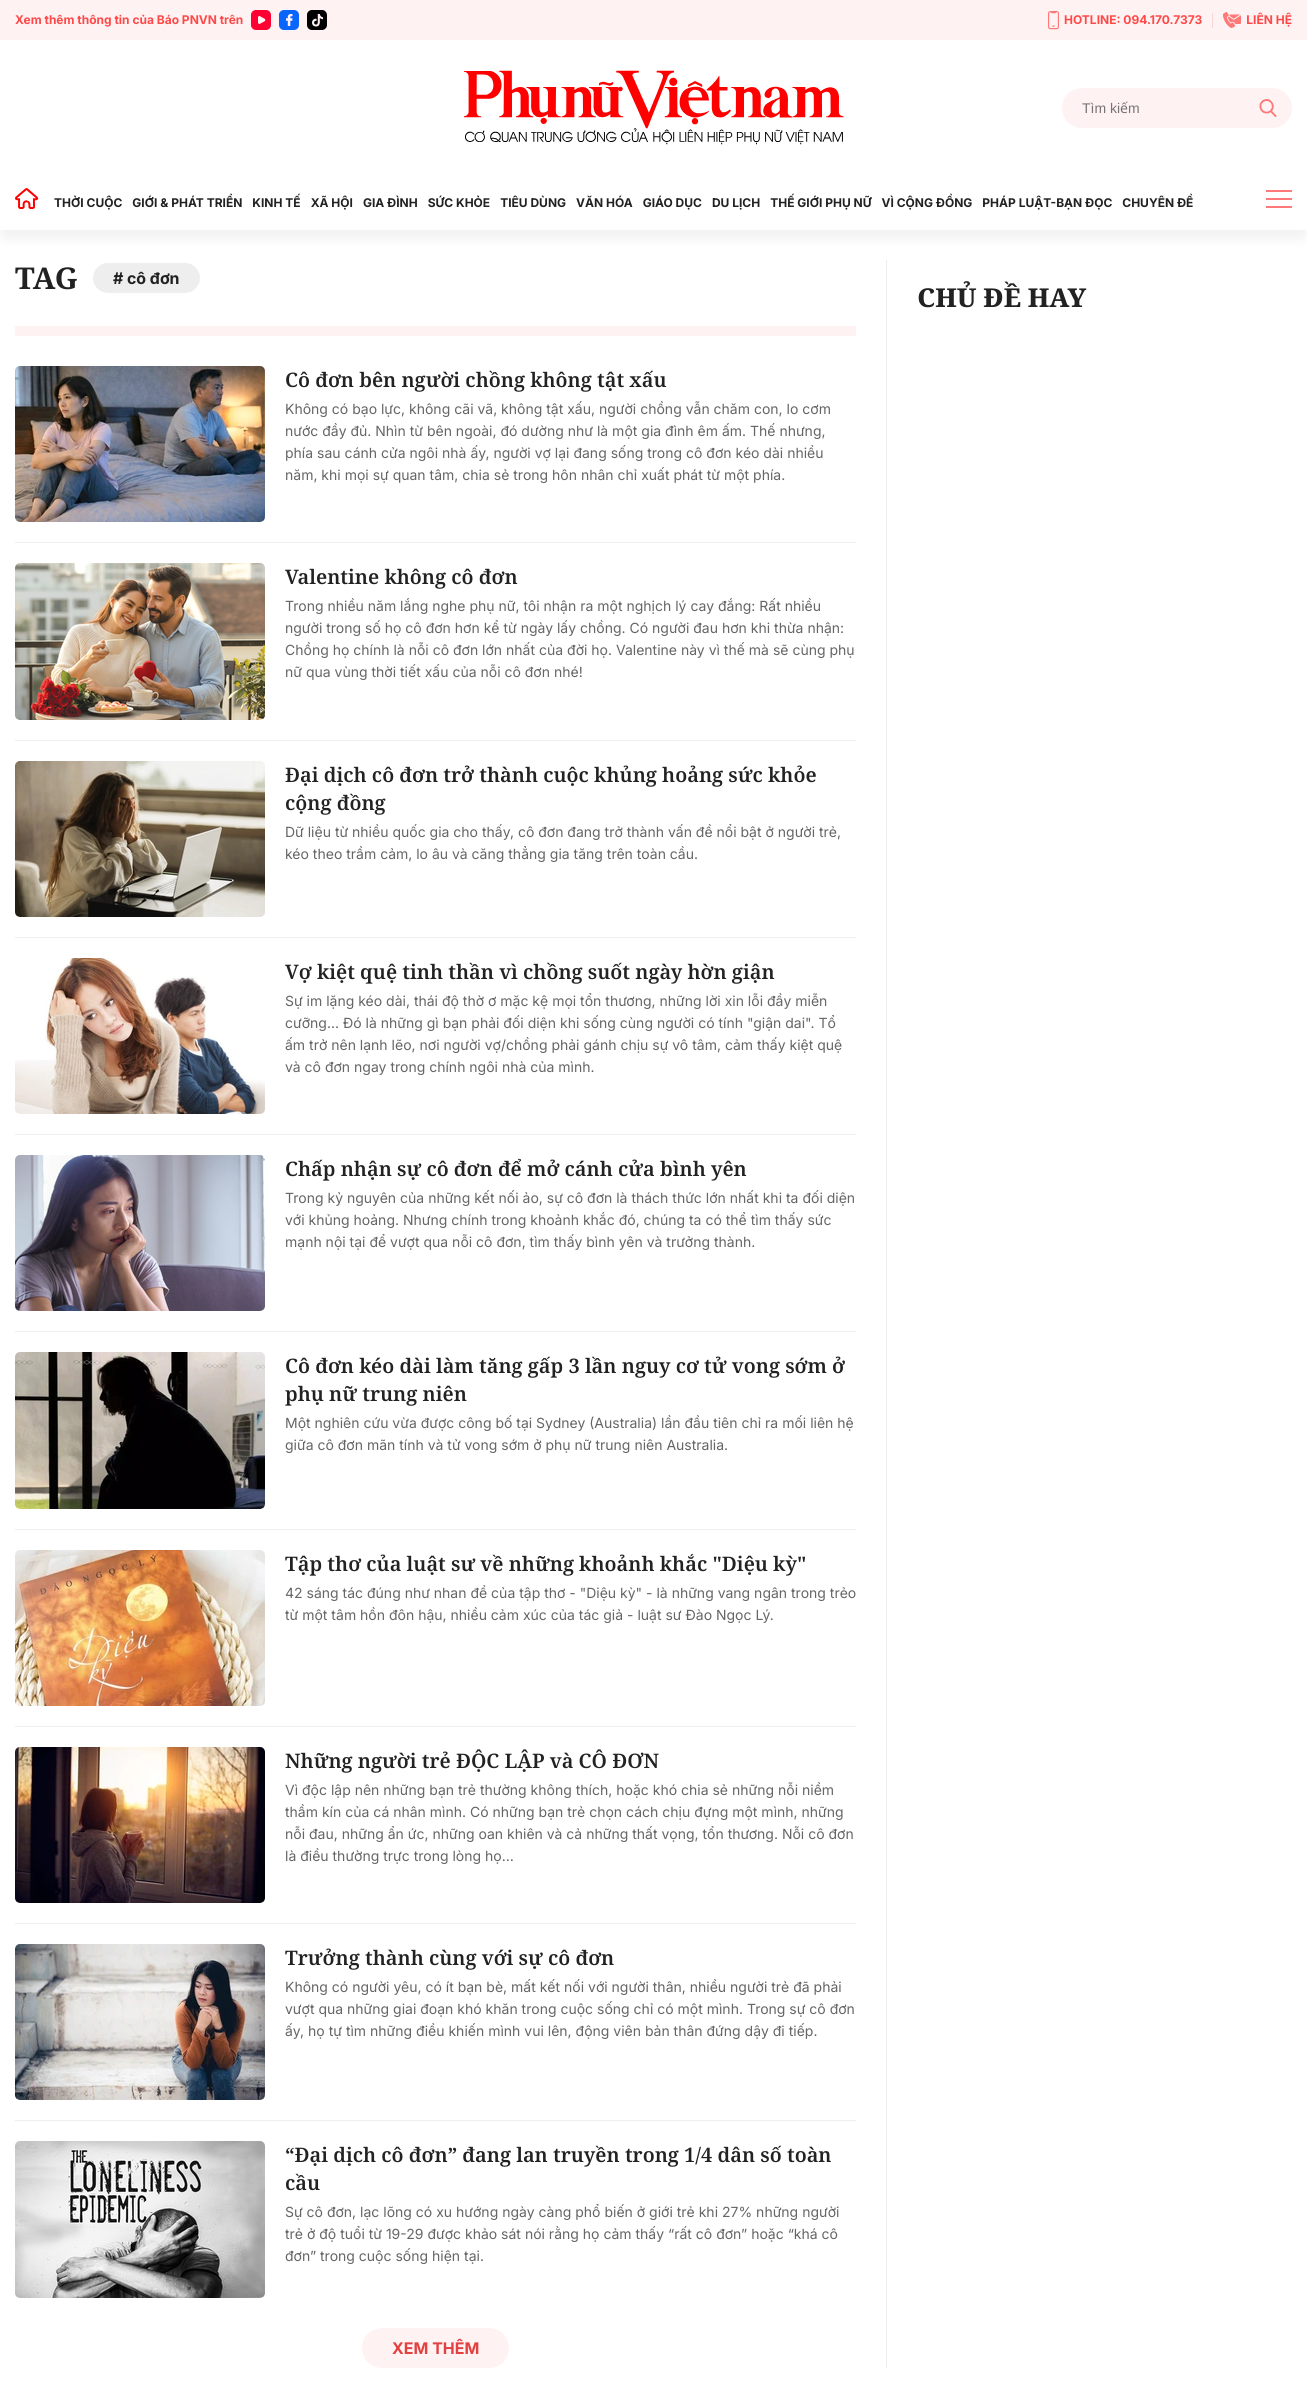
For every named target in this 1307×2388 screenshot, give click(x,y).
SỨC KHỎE (459, 202)
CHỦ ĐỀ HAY (1001, 297)
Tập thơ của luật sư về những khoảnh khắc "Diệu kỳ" (545, 1563)
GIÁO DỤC (672, 202)
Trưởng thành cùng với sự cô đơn (449, 1957)
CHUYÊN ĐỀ (1157, 202)
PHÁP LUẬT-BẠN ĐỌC (1047, 202)
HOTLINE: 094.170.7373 (1125, 20)
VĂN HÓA (604, 202)
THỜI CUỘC (88, 202)
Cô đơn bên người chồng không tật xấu (476, 379)
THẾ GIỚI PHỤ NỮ (820, 202)
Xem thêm (435, 2348)
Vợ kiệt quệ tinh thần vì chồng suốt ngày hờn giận (530, 971)
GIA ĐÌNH (390, 202)
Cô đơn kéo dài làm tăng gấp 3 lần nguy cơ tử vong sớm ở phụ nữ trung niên (565, 1379)
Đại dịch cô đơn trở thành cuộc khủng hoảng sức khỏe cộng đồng (551, 788)
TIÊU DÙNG (533, 202)
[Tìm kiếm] (1177, 108)
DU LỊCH (736, 202)
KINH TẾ (276, 202)
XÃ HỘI (332, 202)
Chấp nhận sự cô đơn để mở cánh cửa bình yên (516, 1168)
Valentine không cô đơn (401, 576)
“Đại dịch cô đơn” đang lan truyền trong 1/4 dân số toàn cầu (558, 2168)
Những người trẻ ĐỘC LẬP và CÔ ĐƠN (472, 1760)
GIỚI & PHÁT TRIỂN (187, 202)
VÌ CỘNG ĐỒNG (927, 202)
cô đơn (153, 278)
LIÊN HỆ (1257, 20)
